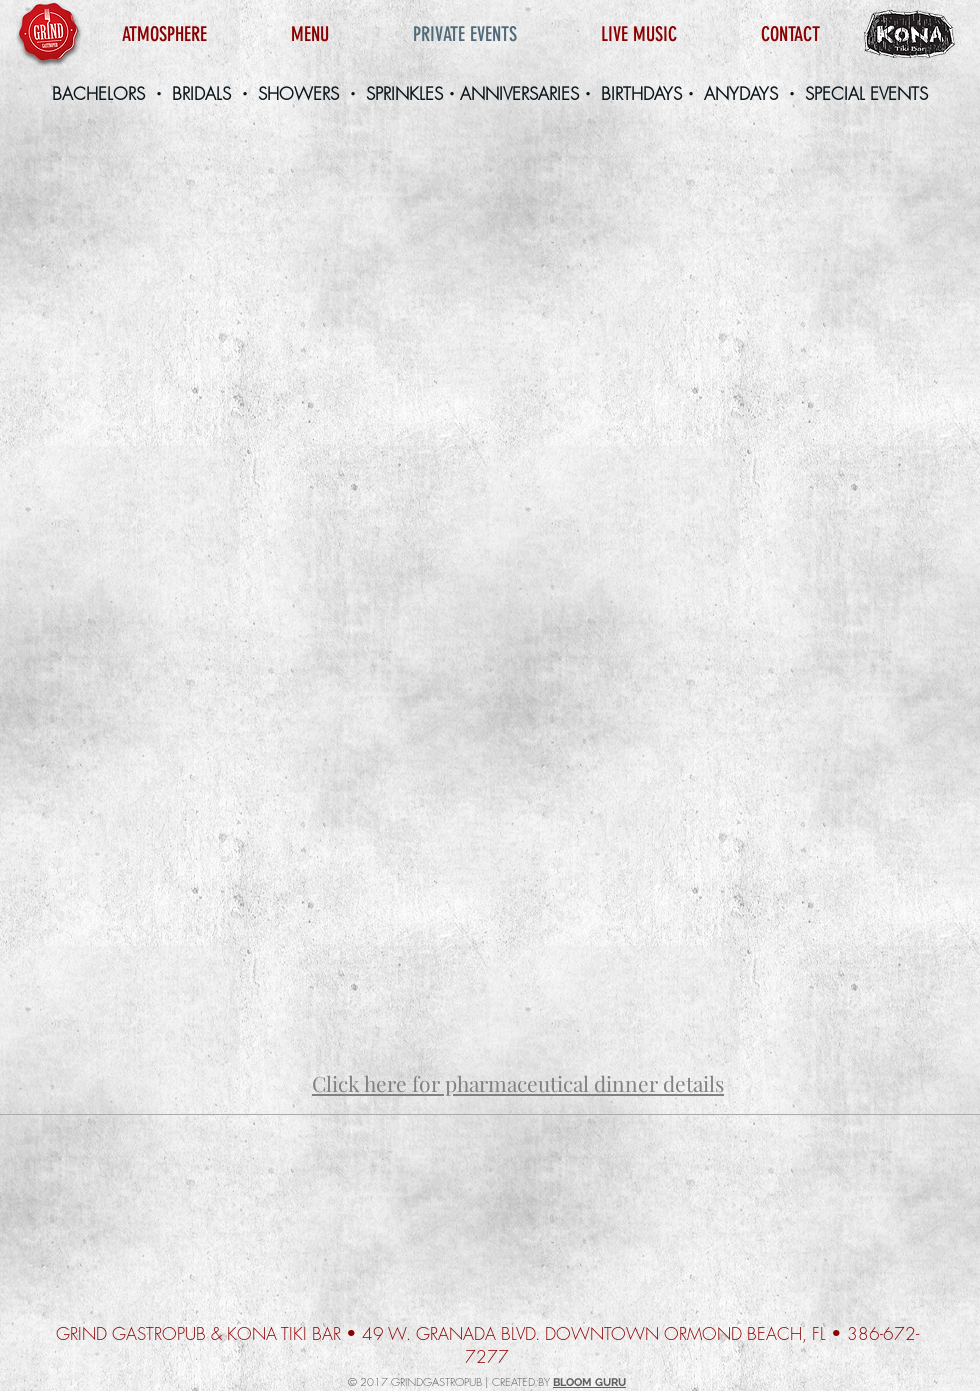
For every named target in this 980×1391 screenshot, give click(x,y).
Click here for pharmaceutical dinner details (518, 1083)
